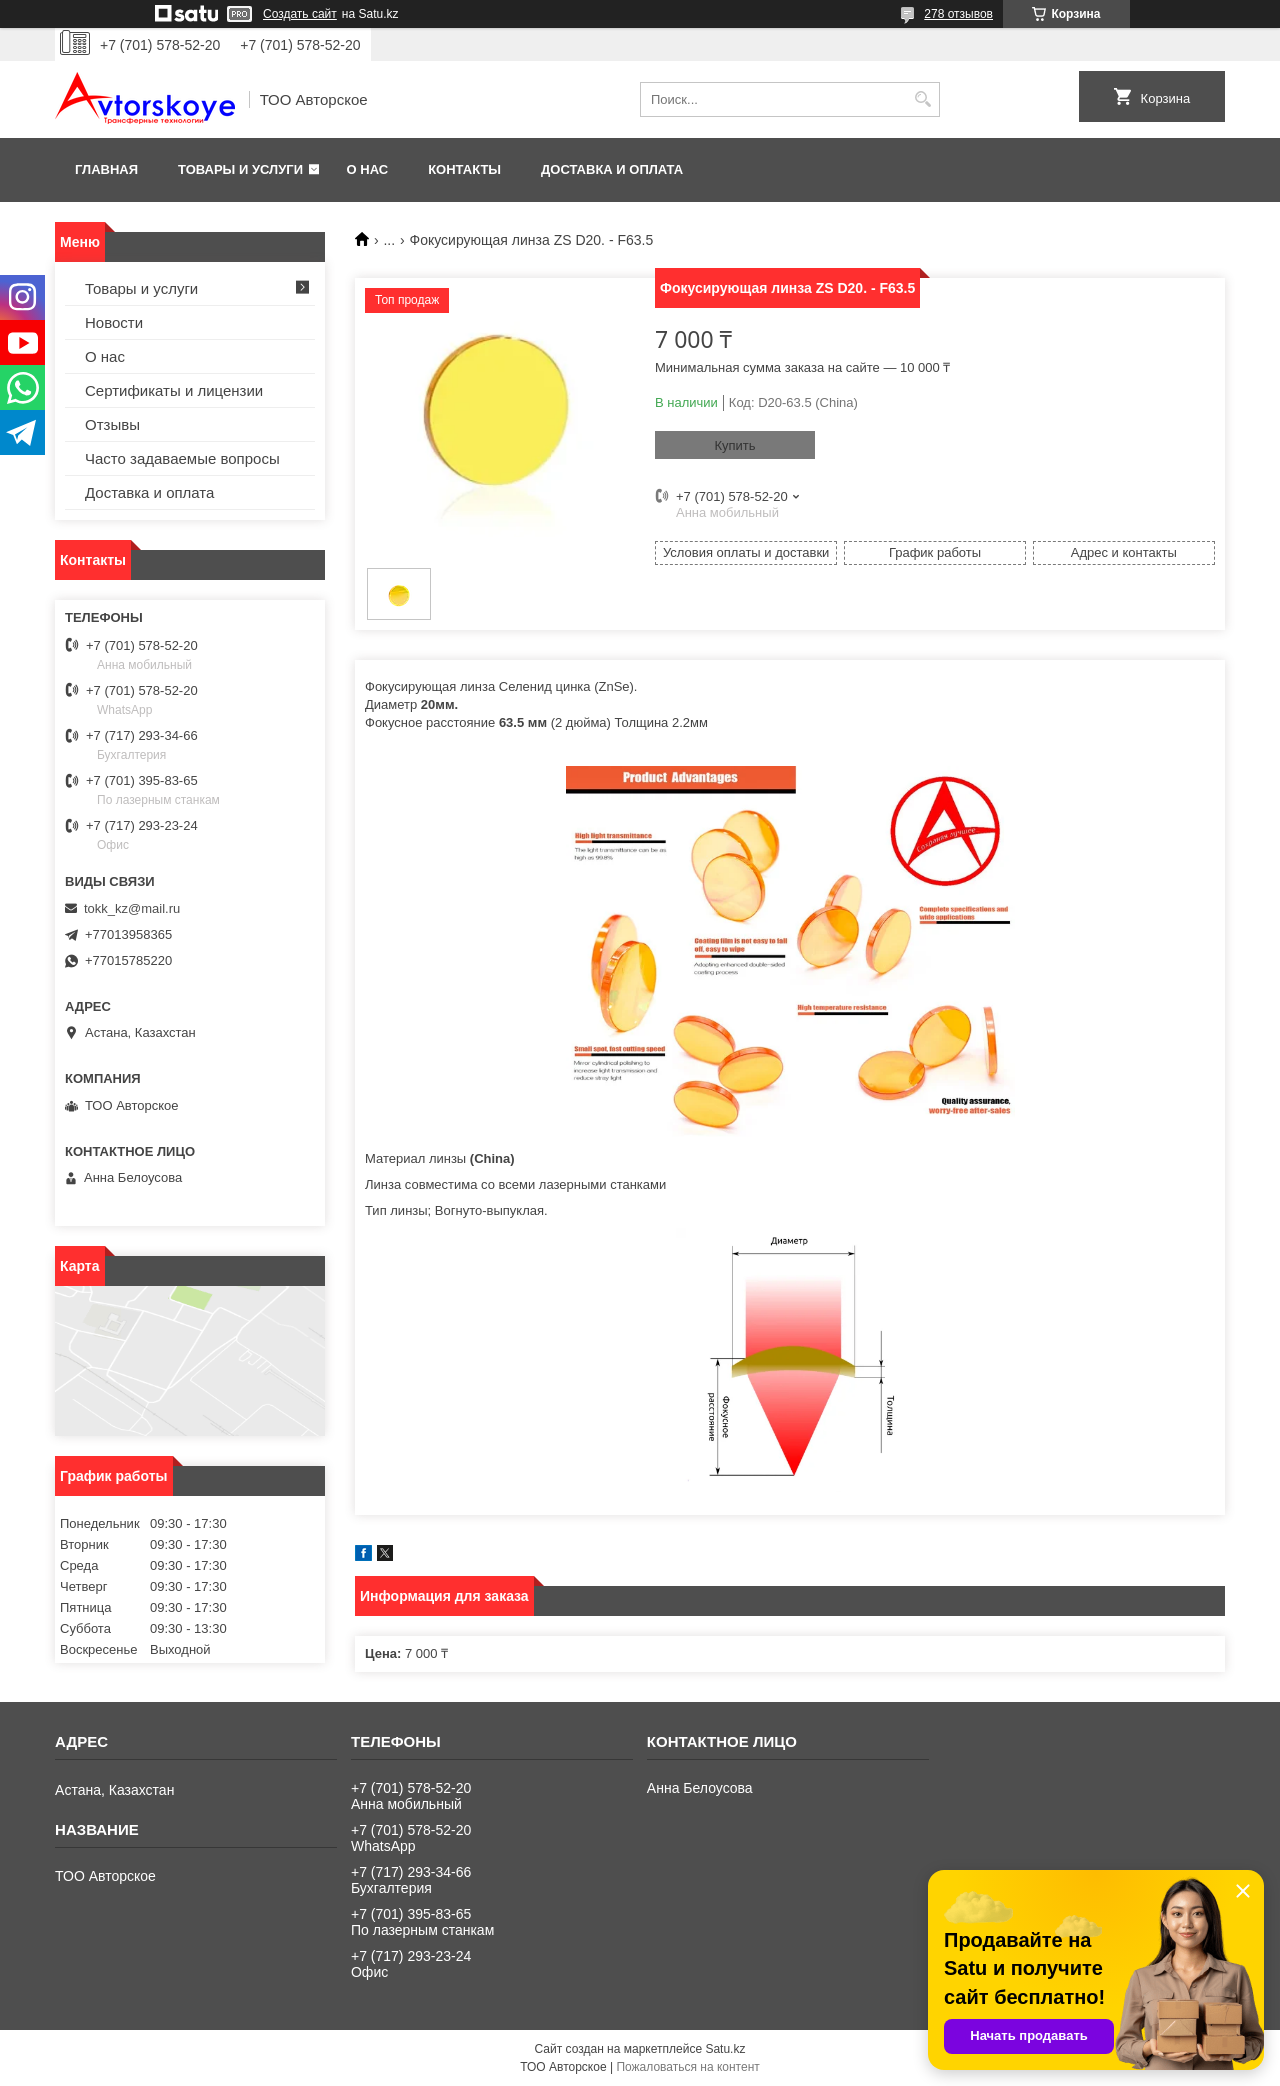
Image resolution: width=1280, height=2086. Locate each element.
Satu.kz (725, 2049)
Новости (114, 322)
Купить (734, 445)
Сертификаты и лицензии (174, 390)
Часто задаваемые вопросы (182, 458)
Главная (106, 169)
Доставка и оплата (612, 169)
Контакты (464, 169)
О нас (368, 169)
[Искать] (922, 99)
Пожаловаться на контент (687, 2067)
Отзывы (112, 424)
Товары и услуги (240, 169)
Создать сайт (300, 14)
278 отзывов (958, 14)
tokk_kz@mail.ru (132, 908)
